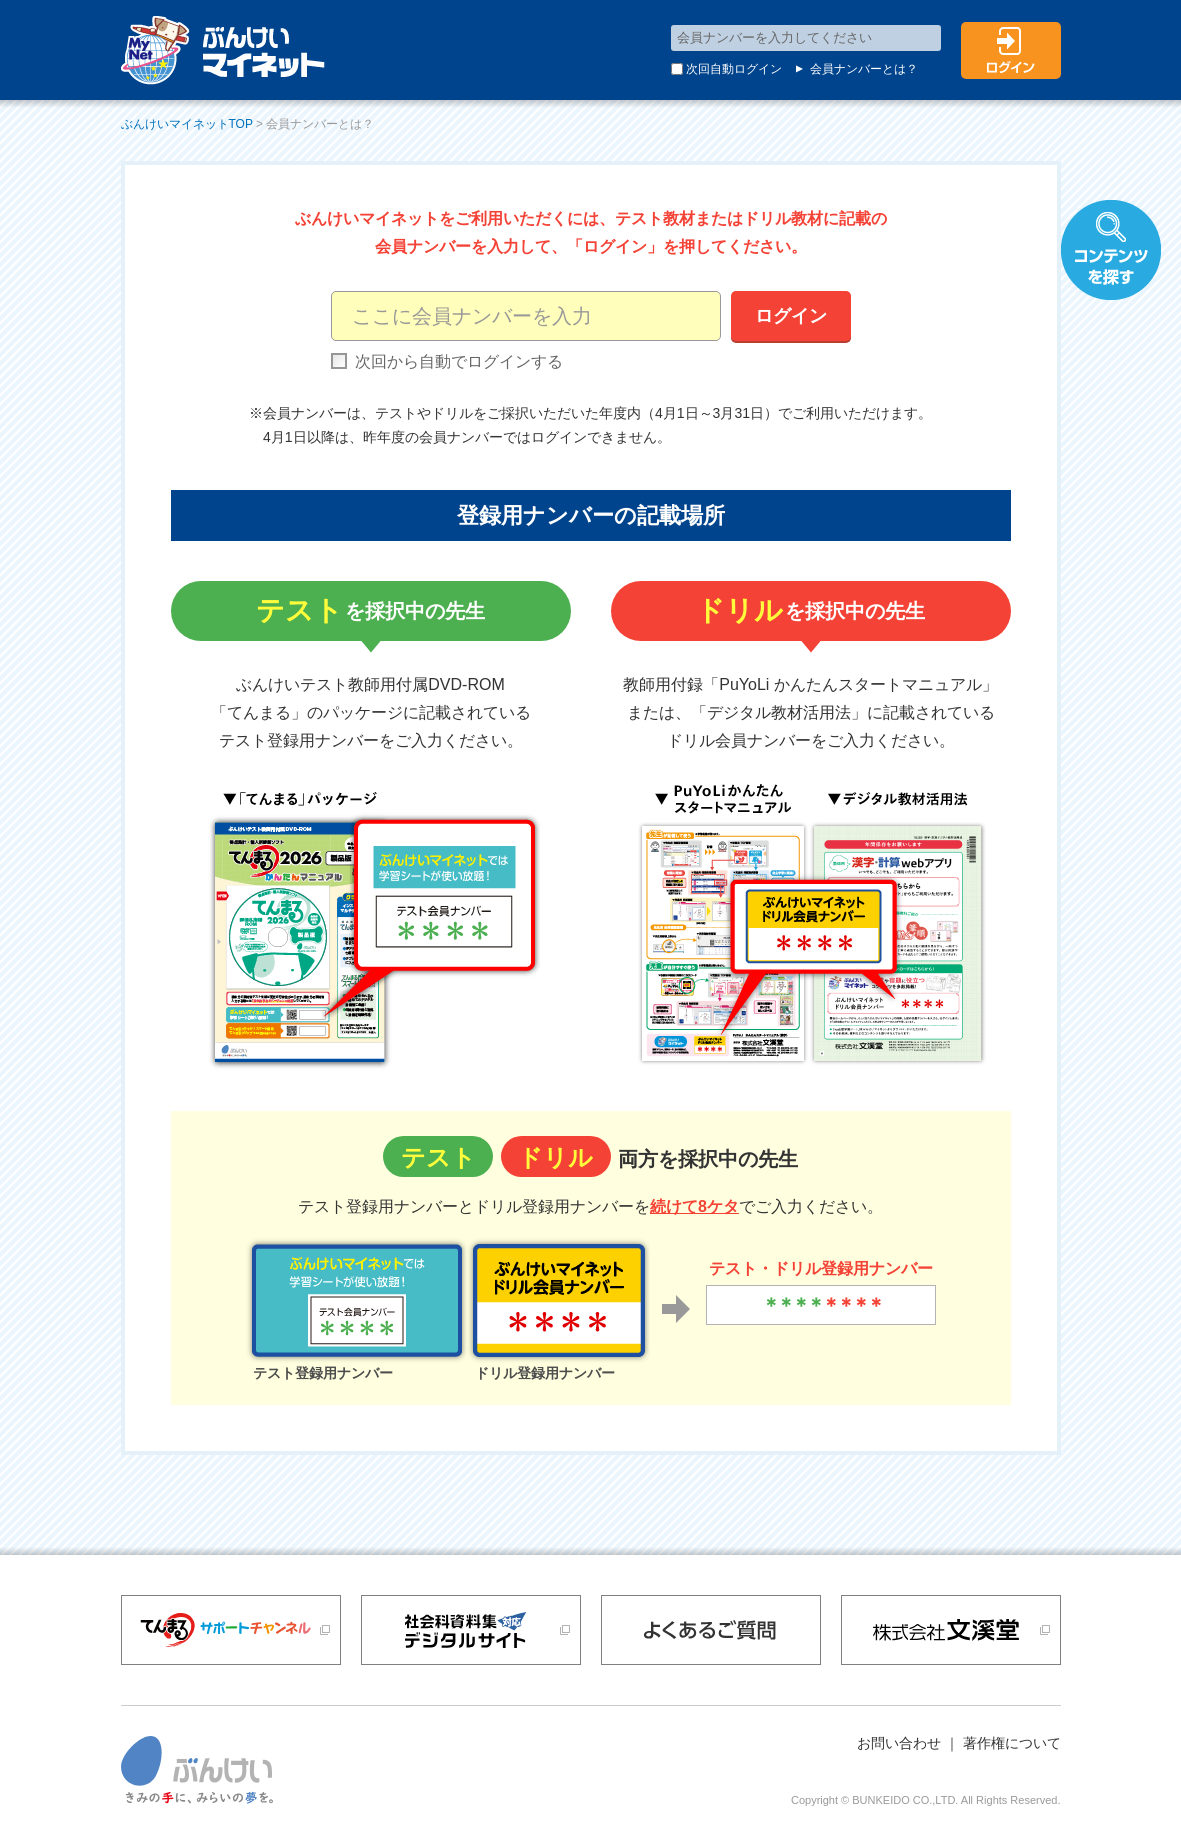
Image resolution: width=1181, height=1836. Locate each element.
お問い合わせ (899, 1743)
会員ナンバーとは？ (855, 69)
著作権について (1012, 1743)
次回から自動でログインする (447, 362)
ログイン (791, 316)
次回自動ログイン (727, 69)
